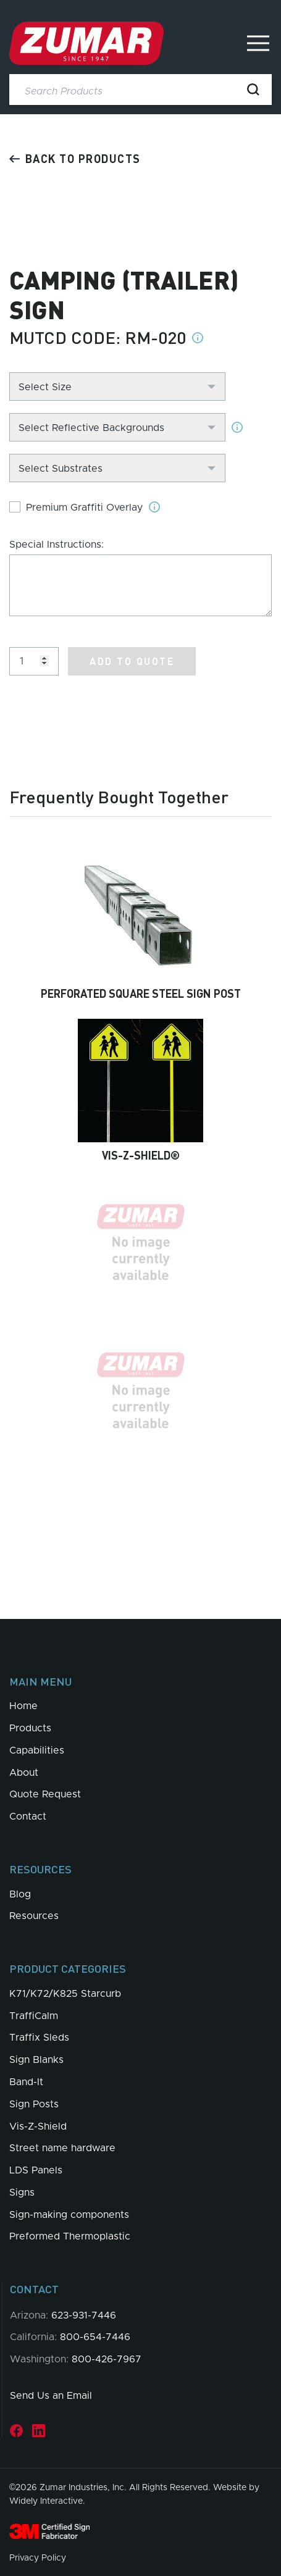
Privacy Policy (37, 2558)
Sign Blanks (36, 2060)
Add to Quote (132, 660)
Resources (34, 1916)
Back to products (75, 158)
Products (30, 1728)
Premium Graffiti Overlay (84, 507)
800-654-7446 (95, 2337)
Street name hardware (62, 2148)
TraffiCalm (33, 2016)
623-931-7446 (83, 2315)
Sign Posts (34, 2104)
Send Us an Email (51, 2396)
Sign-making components (69, 2215)
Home (23, 1706)
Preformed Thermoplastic (69, 2236)
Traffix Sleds (39, 2038)
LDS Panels (35, 2170)
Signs (22, 2193)
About (23, 1773)
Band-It (26, 2082)
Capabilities (36, 1750)
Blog (20, 1894)
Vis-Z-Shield (38, 2126)
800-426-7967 (106, 2359)
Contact (27, 1816)
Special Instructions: (56, 545)
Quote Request (45, 1794)
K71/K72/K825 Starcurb (65, 1994)
